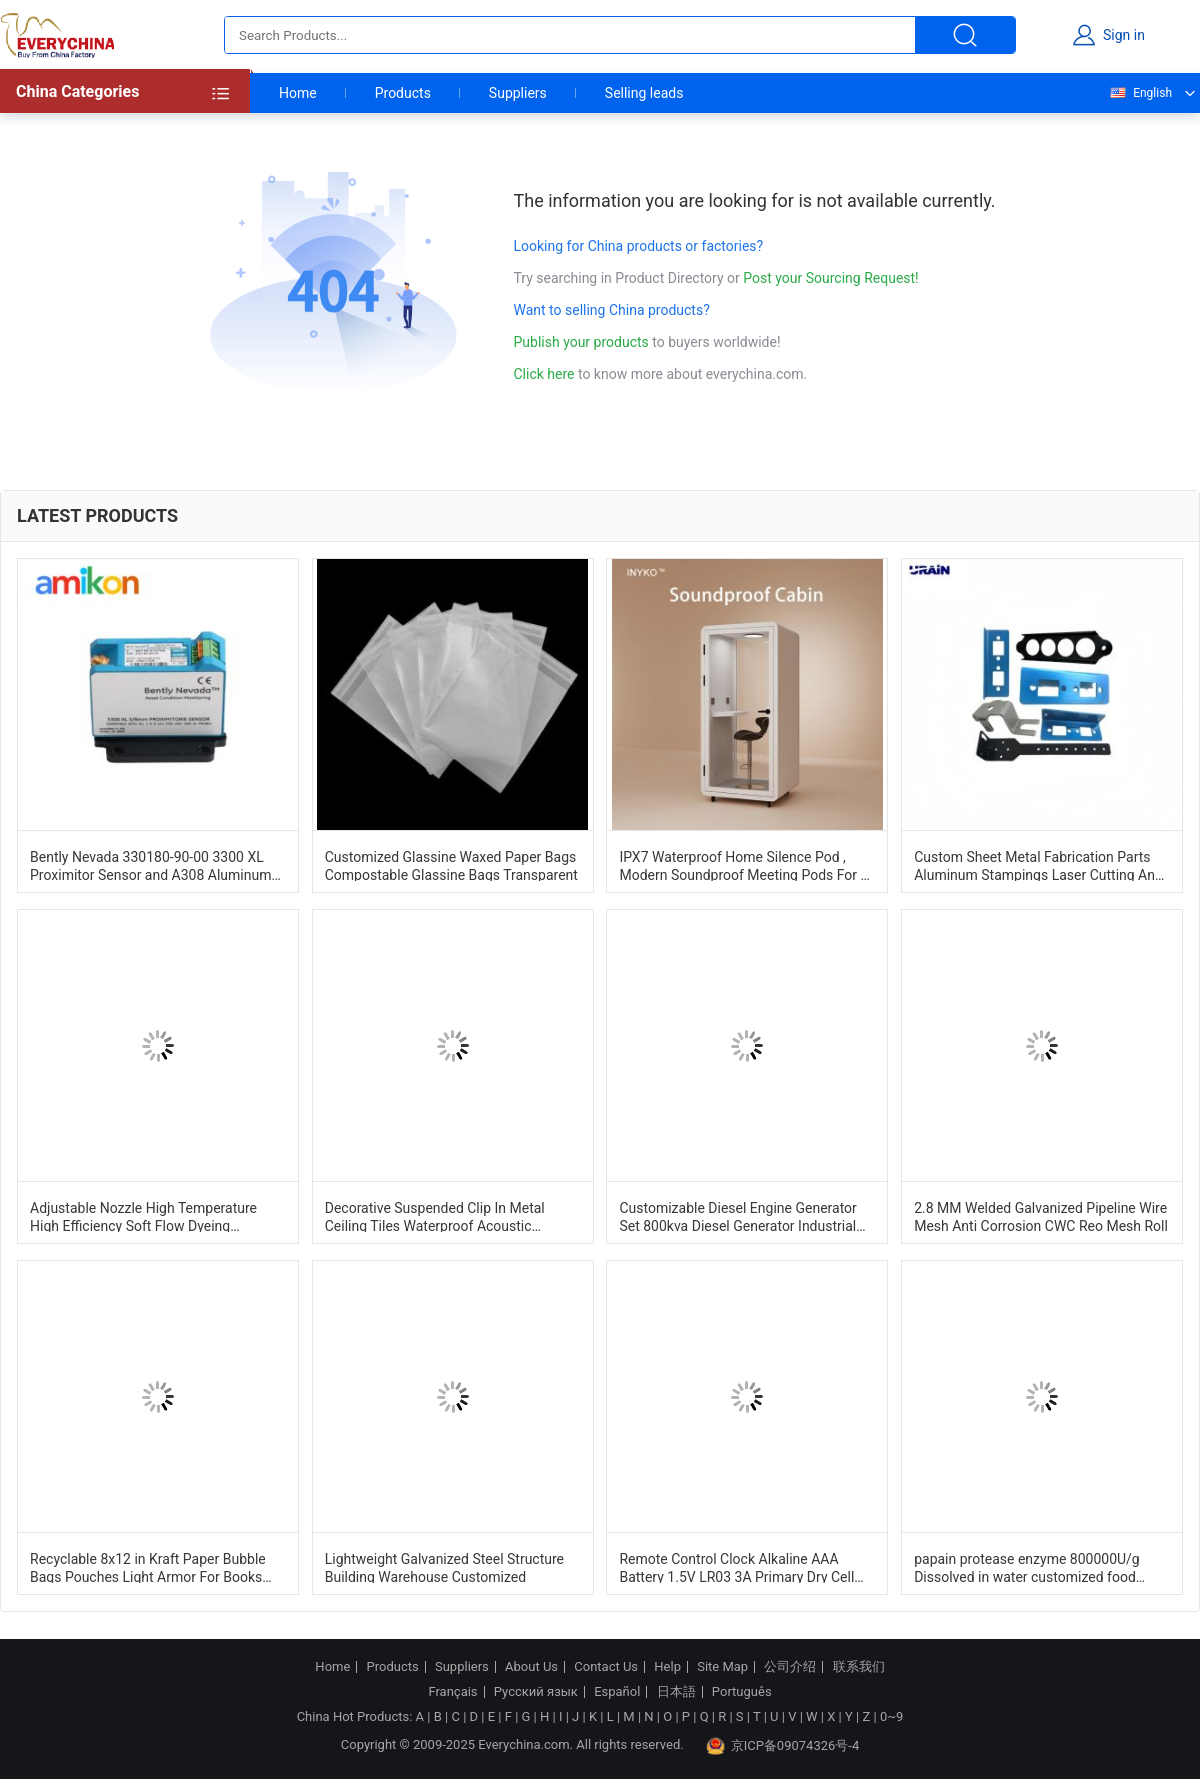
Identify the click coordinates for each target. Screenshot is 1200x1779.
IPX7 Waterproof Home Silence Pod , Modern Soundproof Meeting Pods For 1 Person (743, 865)
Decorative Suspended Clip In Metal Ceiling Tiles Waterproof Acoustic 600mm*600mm (435, 1216)
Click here (544, 374)
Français (452, 1692)
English (1140, 93)
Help (667, 1667)
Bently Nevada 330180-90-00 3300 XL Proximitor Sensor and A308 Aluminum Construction (150, 865)
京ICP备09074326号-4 (783, 1746)
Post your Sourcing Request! (830, 278)
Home (298, 93)
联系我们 (859, 1667)
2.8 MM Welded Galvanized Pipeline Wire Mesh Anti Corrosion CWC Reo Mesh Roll (1041, 1216)
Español (617, 1692)
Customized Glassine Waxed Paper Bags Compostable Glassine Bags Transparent (451, 865)
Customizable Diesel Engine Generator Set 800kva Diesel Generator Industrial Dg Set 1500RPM (737, 1216)
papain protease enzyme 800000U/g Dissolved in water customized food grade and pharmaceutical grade (1027, 1567)
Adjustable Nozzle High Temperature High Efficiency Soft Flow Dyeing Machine (143, 1216)
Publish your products (583, 342)
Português (742, 1692)
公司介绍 (790, 1667)
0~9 (891, 1716)
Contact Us (606, 1667)
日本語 (676, 1692)
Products (403, 93)
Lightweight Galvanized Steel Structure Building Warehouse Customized (444, 1567)
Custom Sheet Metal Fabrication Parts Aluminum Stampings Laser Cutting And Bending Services (1038, 865)
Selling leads (644, 93)
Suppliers (518, 93)
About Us (531, 1667)
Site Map (722, 1667)
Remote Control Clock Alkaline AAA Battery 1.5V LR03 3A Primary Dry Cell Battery (736, 1567)
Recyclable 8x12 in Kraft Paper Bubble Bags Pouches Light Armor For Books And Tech (148, 1567)
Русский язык (536, 1692)
